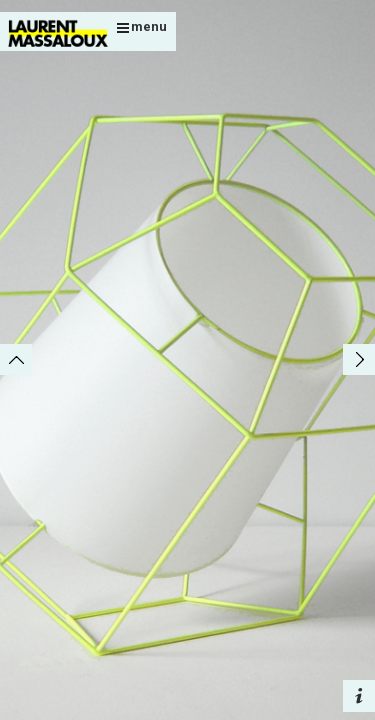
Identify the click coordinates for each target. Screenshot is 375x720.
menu (142, 26)
